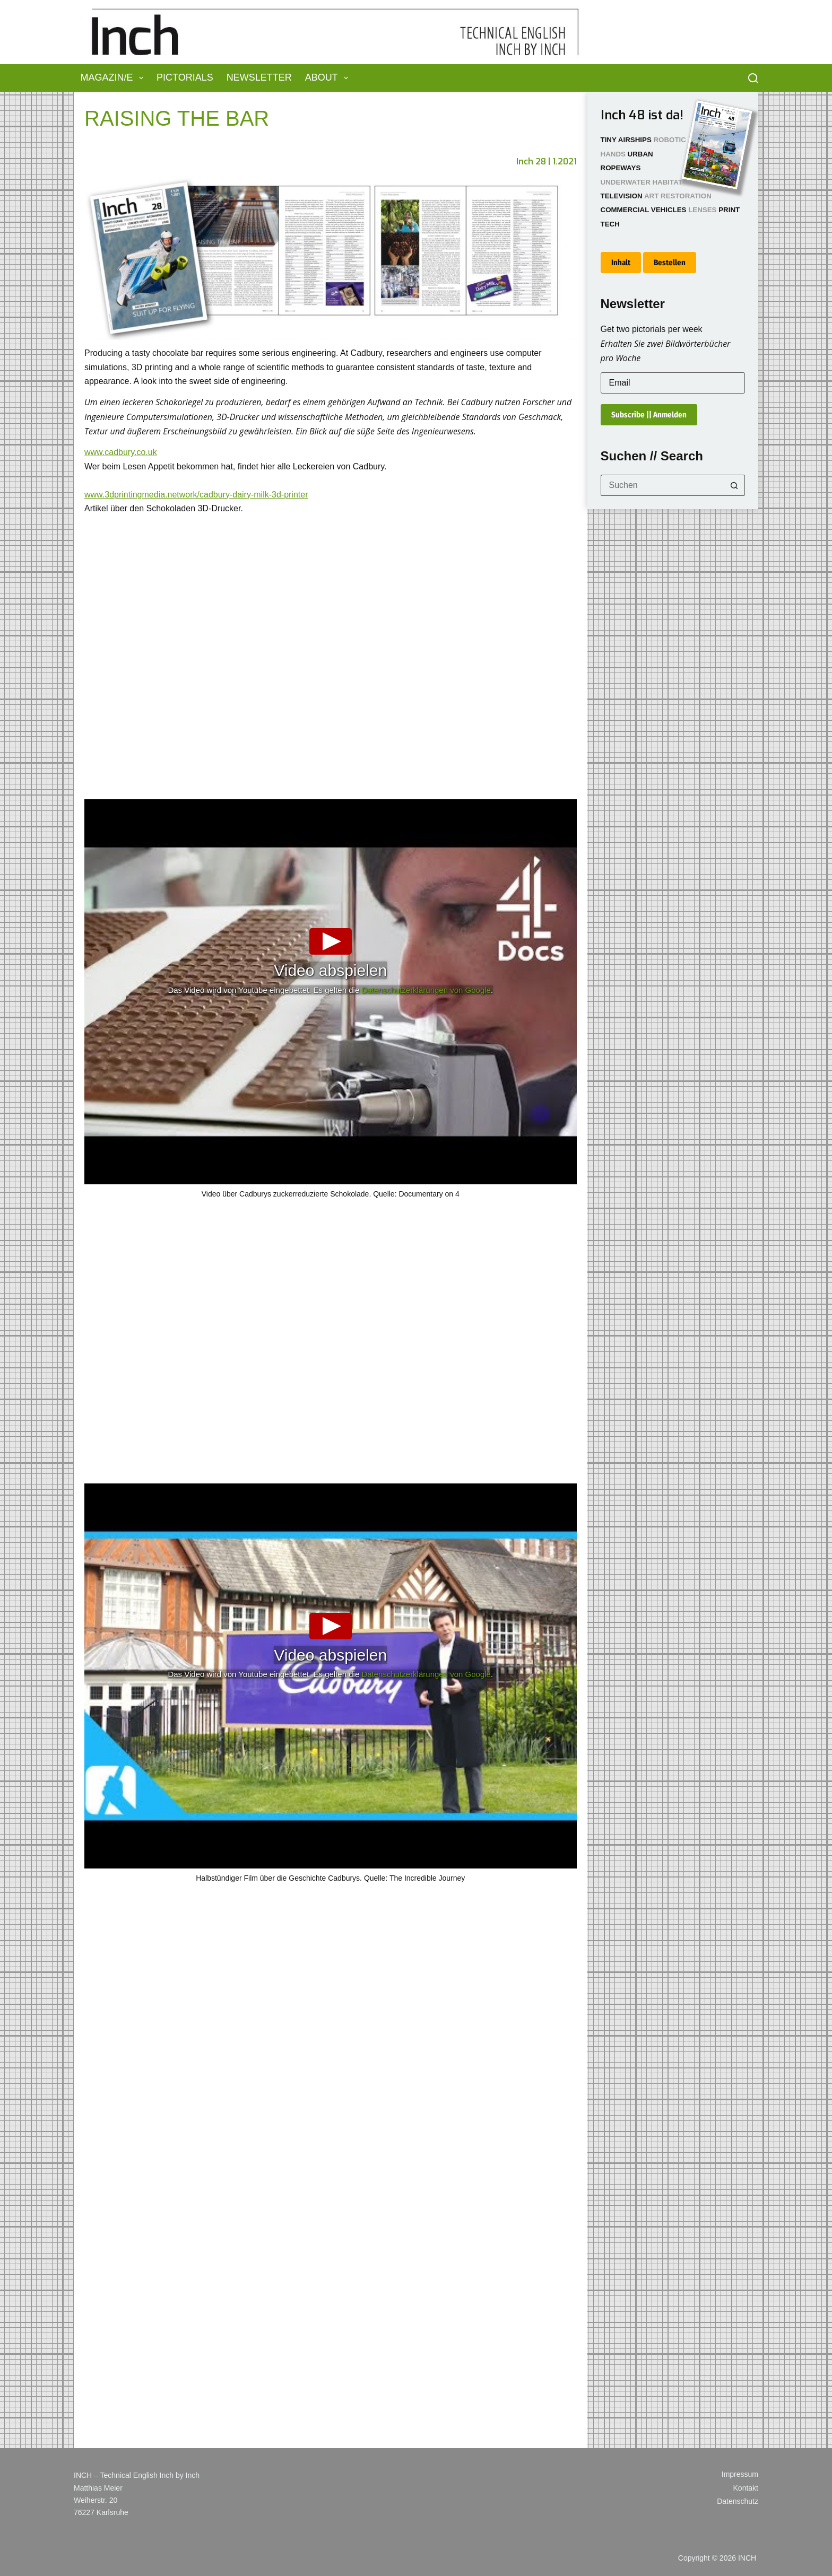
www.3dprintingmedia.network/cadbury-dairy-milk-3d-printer (196, 494)
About (329, 78)
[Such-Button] (734, 485)
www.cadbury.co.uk (120, 452)
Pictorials (185, 77)
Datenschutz (737, 2501)
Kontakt (745, 2488)
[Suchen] (753, 78)
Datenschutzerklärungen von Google (426, 989)
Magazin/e (114, 78)
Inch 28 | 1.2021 (546, 161)
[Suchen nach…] (662, 485)
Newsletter (259, 77)
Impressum (740, 2474)
